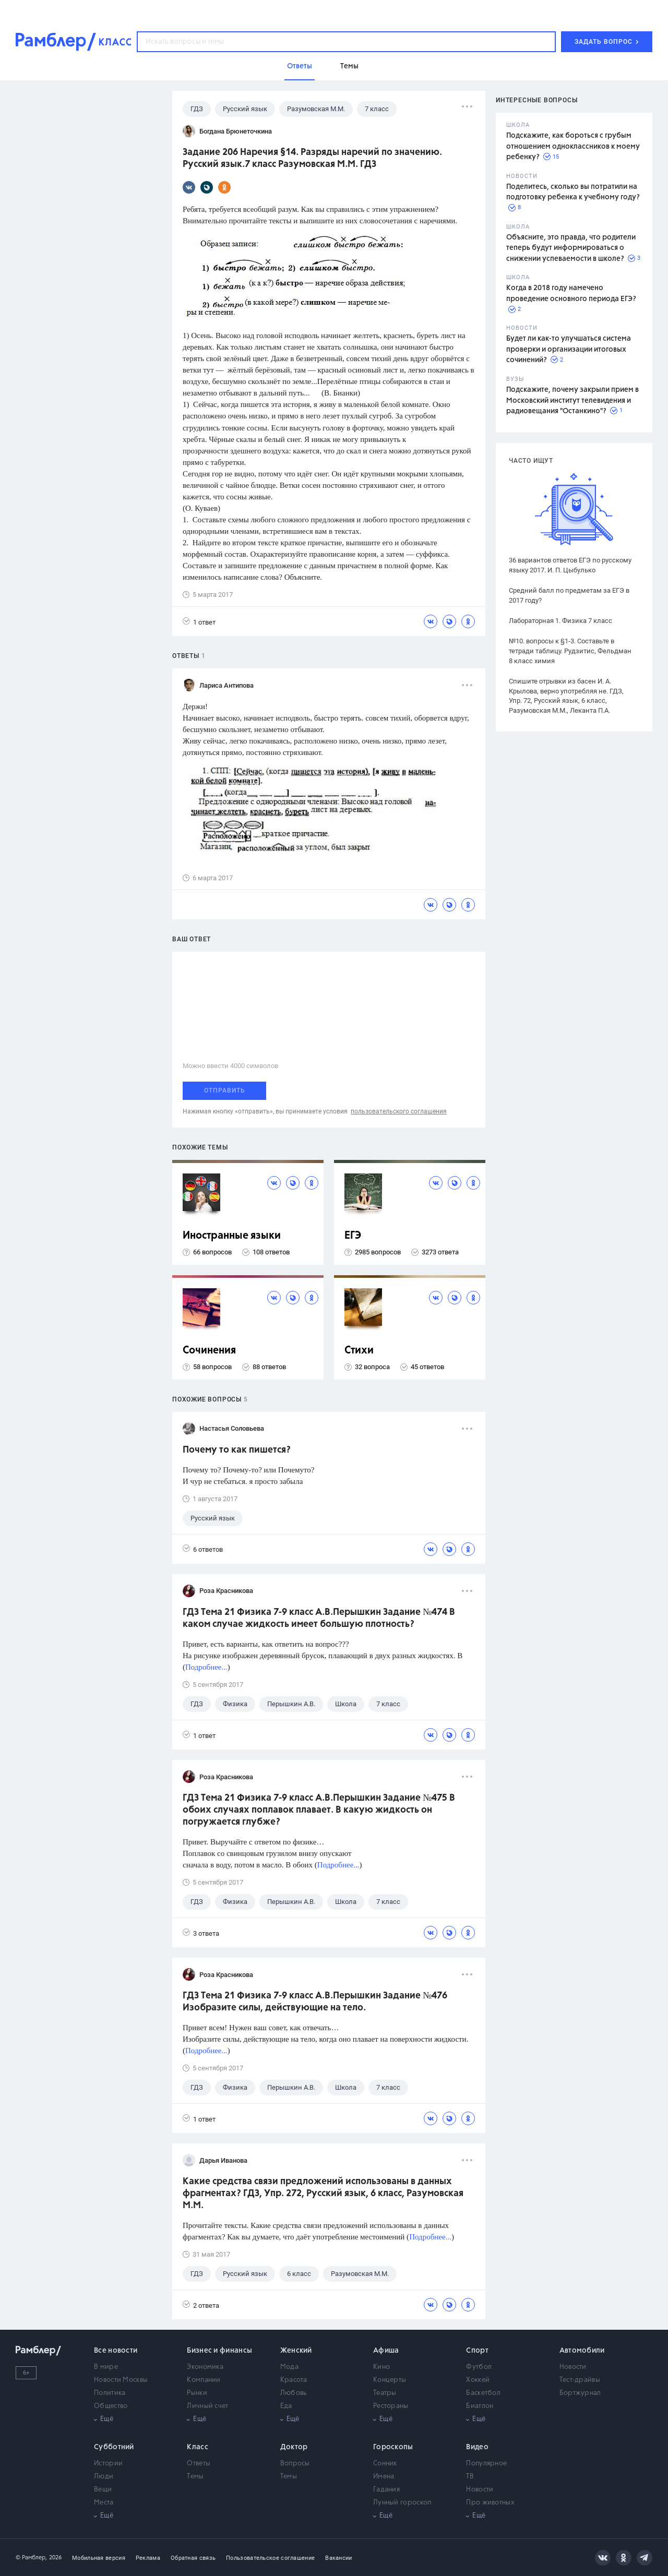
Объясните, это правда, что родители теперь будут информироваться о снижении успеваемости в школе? (571, 248)
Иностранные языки (232, 1235)
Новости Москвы (121, 2380)
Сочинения (209, 1350)
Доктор (294, 2447)
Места (104, 2502)
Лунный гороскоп (402, 2502)
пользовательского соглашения (399, 1111)
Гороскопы (393, 2447)
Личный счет (207, 2406)
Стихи (359, 1350)
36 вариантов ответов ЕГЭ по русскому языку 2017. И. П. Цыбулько (570, 565)
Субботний (114, 2447)
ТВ (470, 2476)
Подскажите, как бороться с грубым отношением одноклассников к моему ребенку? (573, 146)
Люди (103, 2476)
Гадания (386, 2489)
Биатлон (479, 2406)
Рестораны (391, 2406)
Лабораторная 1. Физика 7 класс (560, 621)
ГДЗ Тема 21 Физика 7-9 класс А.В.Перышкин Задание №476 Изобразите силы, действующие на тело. (315, 2001)
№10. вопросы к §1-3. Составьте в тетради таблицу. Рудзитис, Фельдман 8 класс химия (570, 651)
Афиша (386, 2350)
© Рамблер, (31, 2557)
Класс (197, 2447)
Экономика (205, 2367)
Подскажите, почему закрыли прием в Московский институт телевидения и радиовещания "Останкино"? (572, 400)
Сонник (385, 2463)
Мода (289, 2367)
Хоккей (478, 2380)
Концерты (389, 2380)
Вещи (103, 2489)
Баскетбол (483, 2393)
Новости (573, 2367)
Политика (109, 2393)
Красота (293, 2380)
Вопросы (295, 2463)
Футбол (479, 2367)
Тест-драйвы (579, 2380)
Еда (286, 2406)
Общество (110, 2406)
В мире (106, 2367)
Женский (296, 2350)
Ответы (198, 2463)
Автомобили (582, 2350)
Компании (203, 2380)
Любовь (293, 2393)
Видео (477, 2447)
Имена (384, 2476)
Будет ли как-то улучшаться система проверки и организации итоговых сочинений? (568, 349)
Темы (195, 2476)
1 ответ (199, 621)
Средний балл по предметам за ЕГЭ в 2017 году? (569, 595)
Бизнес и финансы (219, 2350)
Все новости (115, 2350)
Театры (385, 2393)
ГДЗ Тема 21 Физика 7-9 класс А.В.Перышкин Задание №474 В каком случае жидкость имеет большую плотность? (319, 1618)
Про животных (490, 2502)
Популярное (486, 2463)
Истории (108, 2463)
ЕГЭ (352, 1235)
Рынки (197, 2393)
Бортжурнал (580, 2393)
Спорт (477, 2350)
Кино (381, 2367)
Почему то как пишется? (237, 1450)
